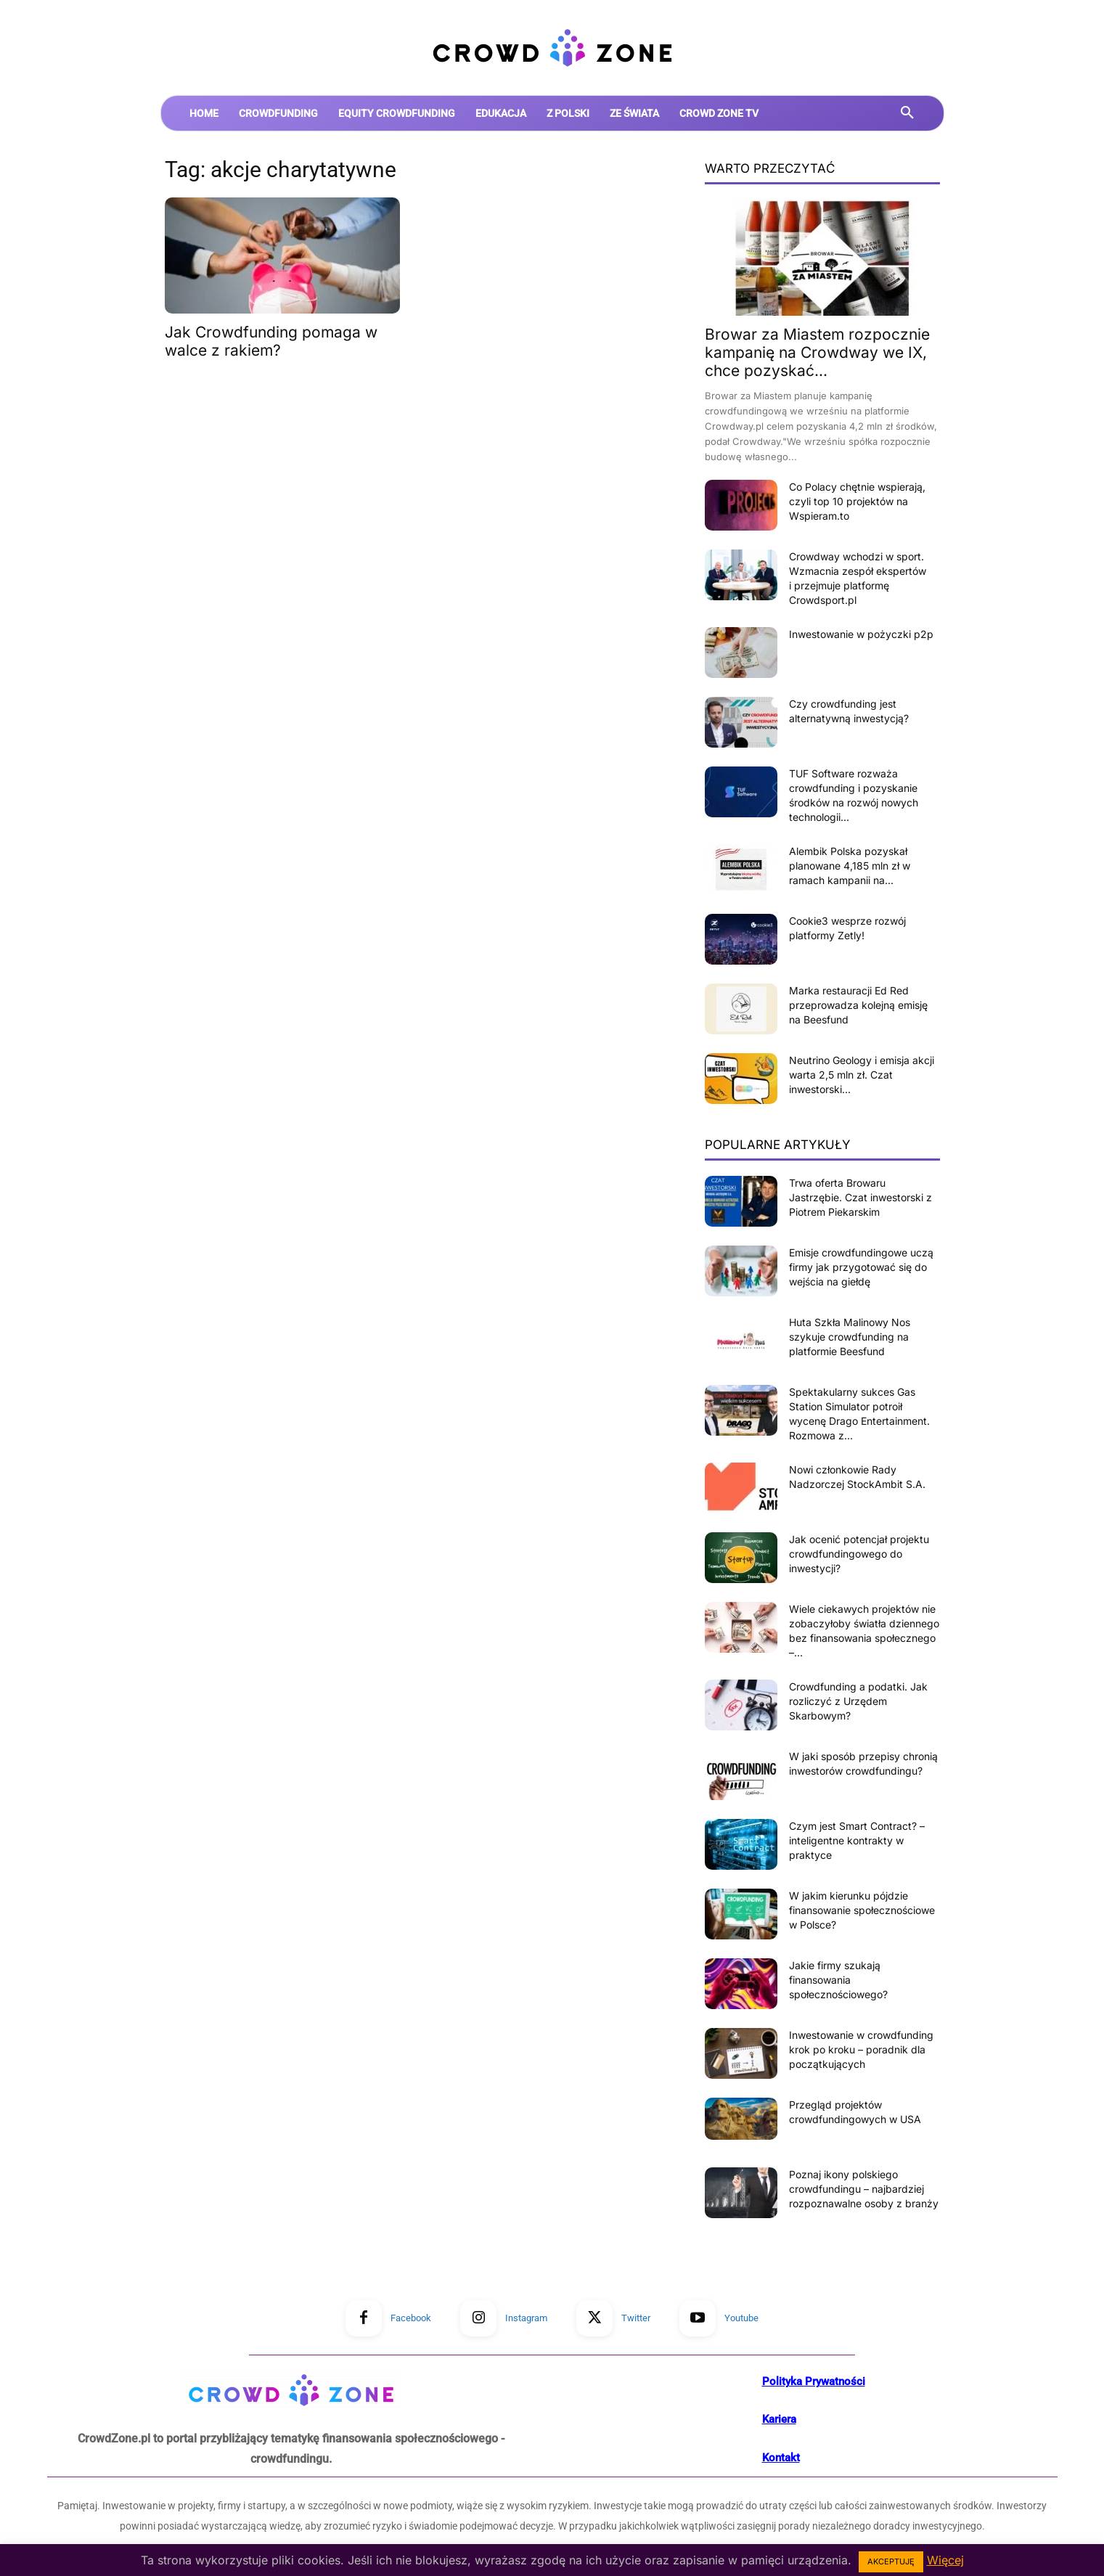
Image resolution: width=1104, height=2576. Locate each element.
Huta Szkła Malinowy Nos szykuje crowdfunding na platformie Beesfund (849, 1336)
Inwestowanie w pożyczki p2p (861, 634)
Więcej (945, 2560)
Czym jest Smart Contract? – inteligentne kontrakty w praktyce (857, 1840)
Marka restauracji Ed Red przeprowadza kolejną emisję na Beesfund (858, 1005)
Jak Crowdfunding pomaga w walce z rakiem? (271, 341)
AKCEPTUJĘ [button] (891, 2561)
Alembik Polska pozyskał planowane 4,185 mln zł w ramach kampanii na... (849, 865)
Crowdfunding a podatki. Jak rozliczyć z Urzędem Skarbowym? (858, 1701)
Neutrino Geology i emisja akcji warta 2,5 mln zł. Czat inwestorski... (861, 1074)
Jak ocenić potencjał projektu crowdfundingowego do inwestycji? (859, 1553)
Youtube (741, 2318)
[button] (907, 113)
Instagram (526, 2318)
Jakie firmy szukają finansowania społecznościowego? (838, 1979)
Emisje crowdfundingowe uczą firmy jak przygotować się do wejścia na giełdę (861, 1267)
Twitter (635, 2318)
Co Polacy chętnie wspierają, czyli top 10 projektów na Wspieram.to (857, 501)
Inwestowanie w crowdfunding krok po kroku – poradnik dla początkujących (861, 2049)
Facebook (411, 2318)
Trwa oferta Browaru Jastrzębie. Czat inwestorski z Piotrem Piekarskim (860, 1197)
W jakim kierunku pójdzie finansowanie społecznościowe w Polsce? (862, 1910)
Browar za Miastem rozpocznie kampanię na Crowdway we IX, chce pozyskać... (817, 352)
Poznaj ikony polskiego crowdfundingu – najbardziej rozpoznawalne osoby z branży (864, 2188)
